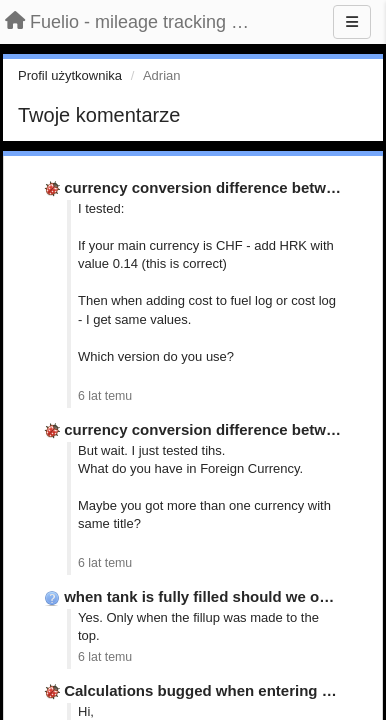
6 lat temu (105, 396)
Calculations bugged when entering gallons (219, 690)
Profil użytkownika (70, 75)
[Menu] (352, 22)
